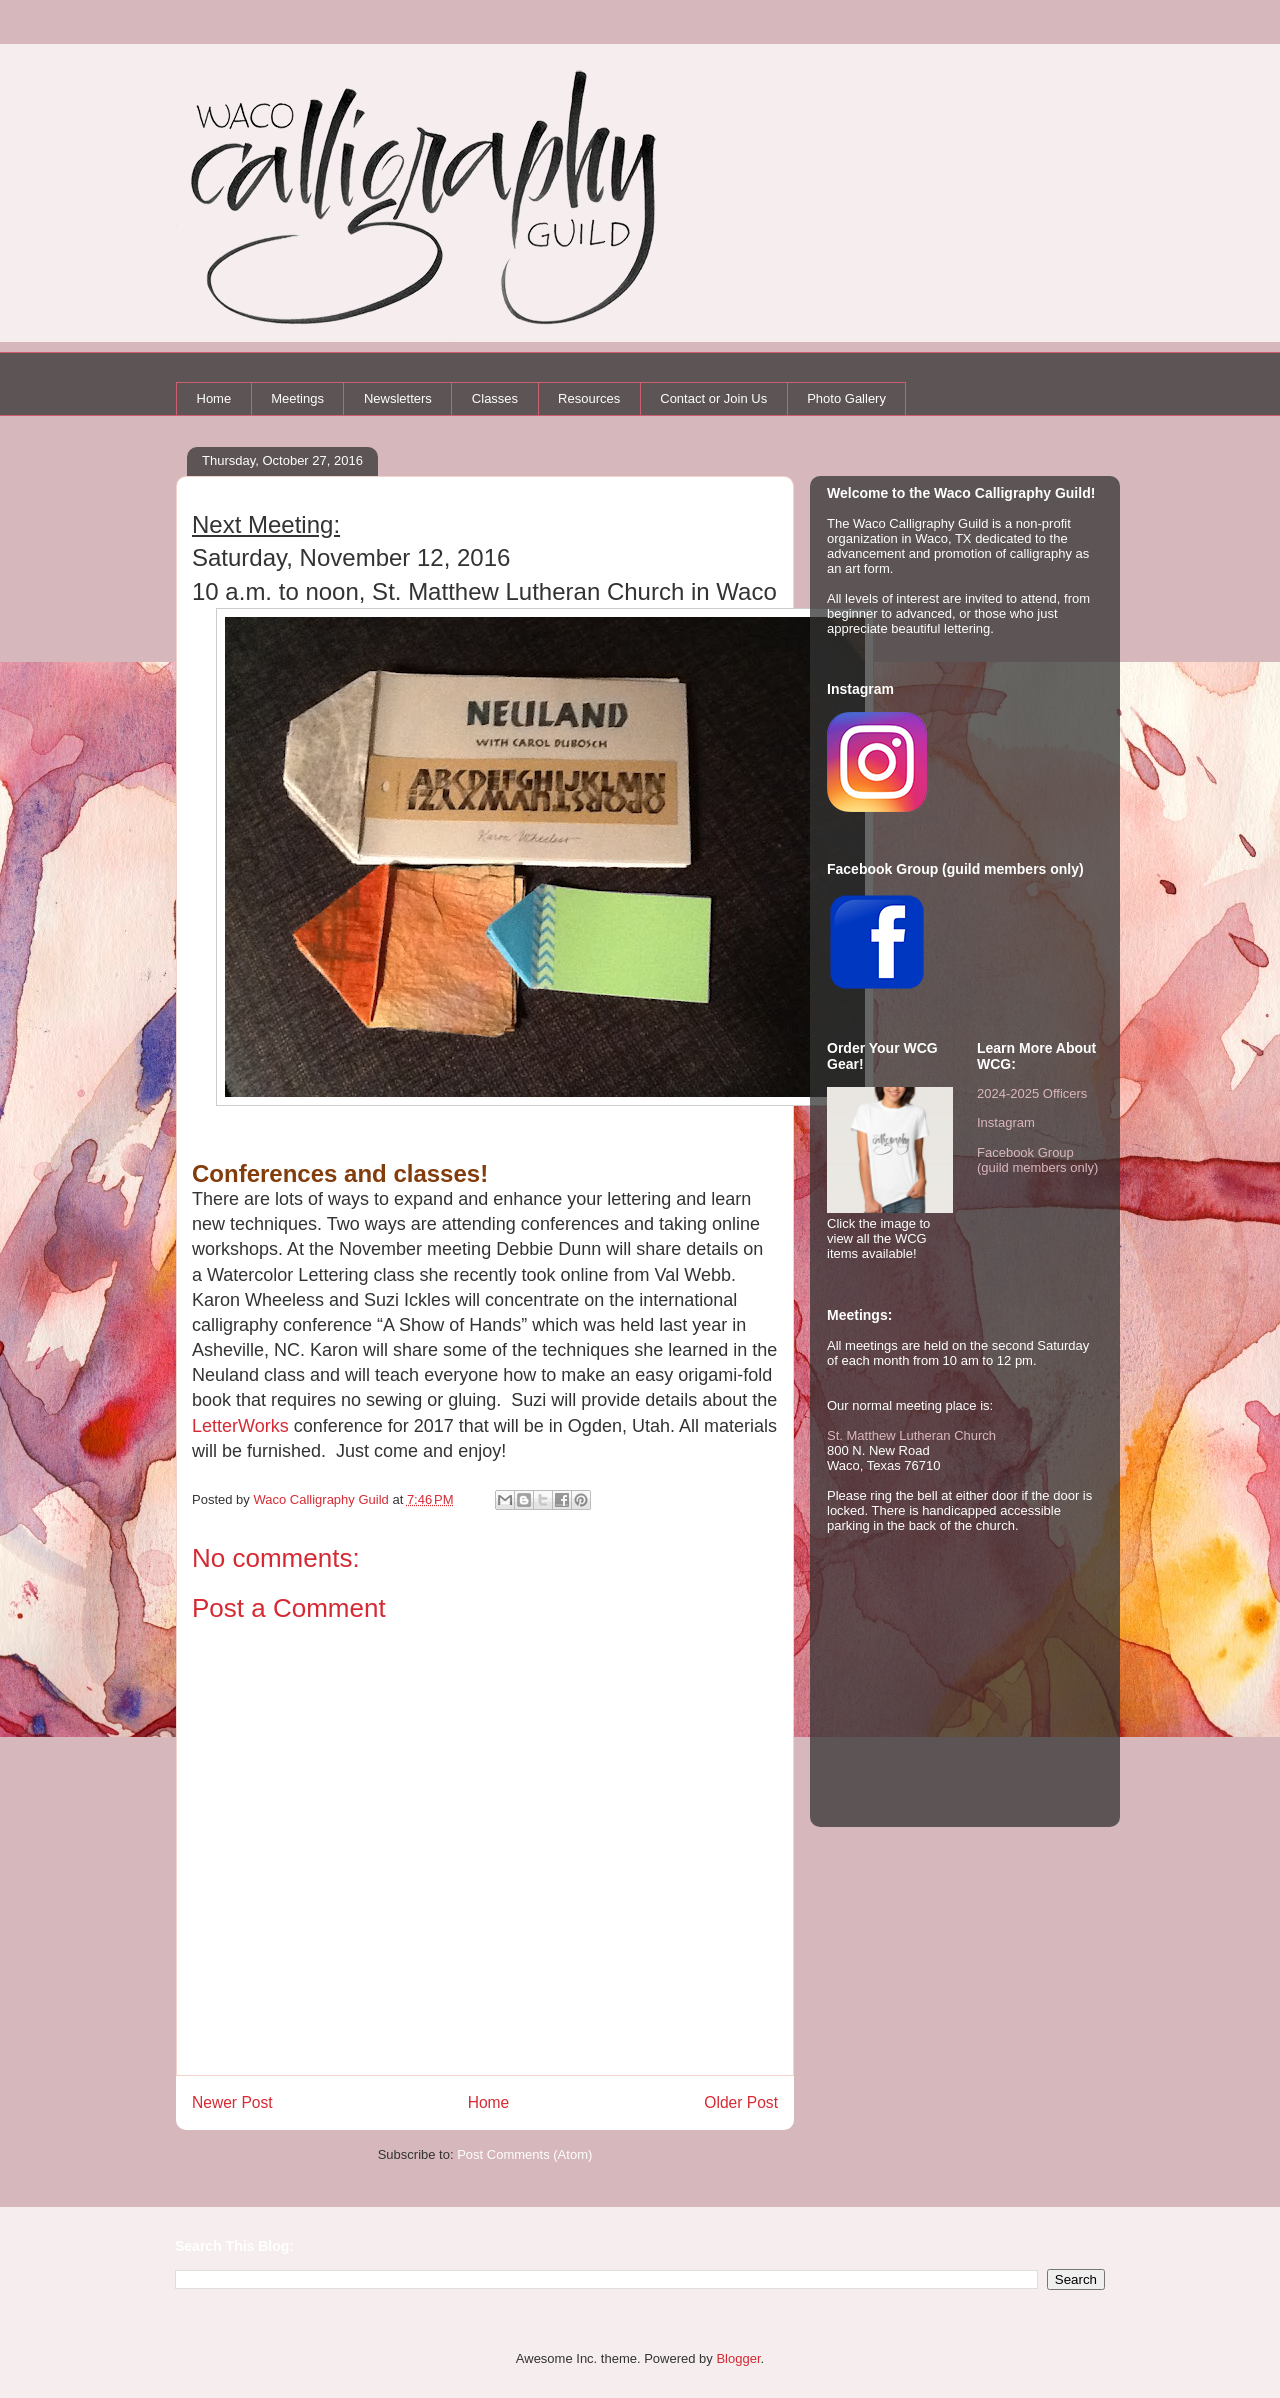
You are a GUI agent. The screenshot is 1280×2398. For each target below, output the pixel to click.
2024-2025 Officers (1032, 1093)
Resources (589, 398)
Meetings (297, 398)
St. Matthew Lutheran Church (911, 1435)
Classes (495, 398)
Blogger (738, 2358)
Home (214, 398)
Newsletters (398, 398)
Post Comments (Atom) (524, 2154)
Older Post (741, 2102)
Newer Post (232, 2102)
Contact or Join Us (713, 398)
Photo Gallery (846, 398)
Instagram (1006, 1122)
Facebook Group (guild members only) (1037, 1160)
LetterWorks (240, 1426)
